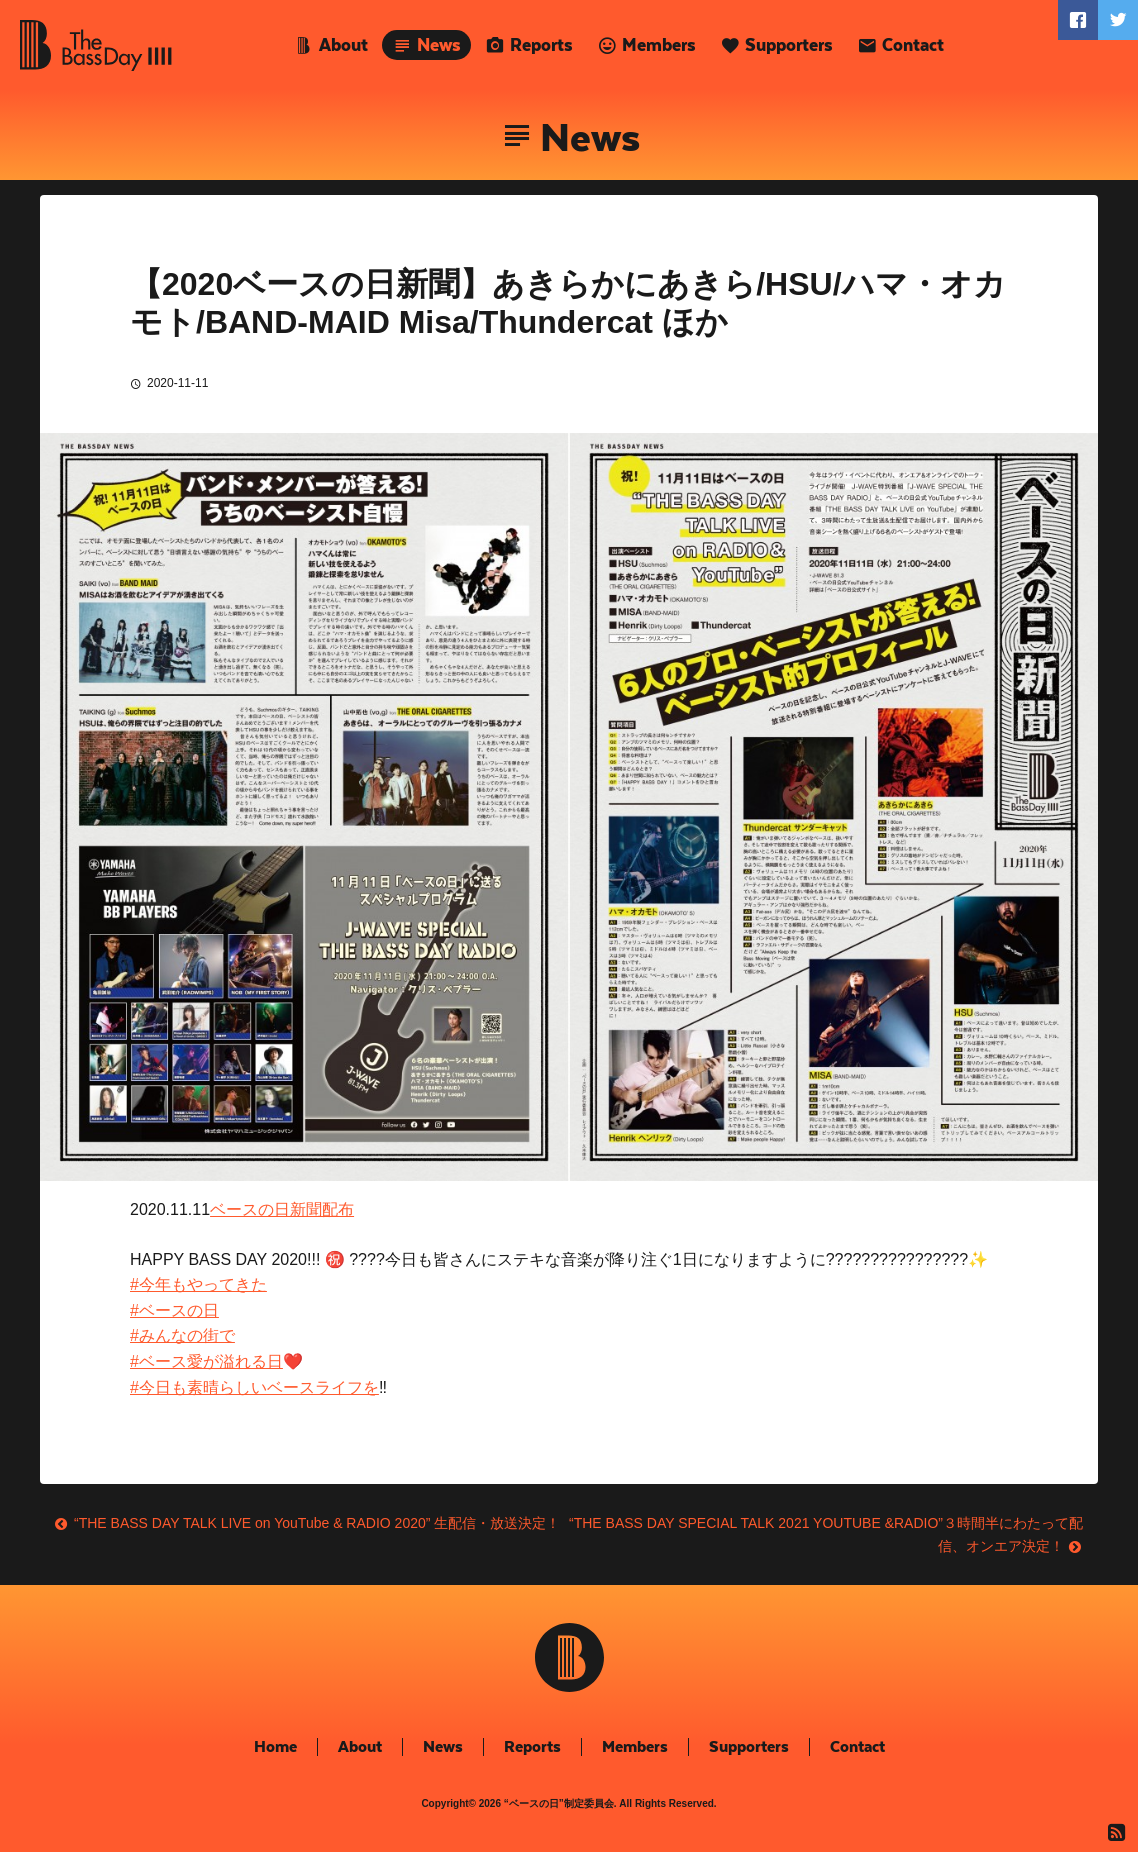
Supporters (789, 45)
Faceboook (1078, 20)
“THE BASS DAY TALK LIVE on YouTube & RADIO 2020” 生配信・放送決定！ (317, 1523)
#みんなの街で (182, 1335)
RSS (1118, 1832)
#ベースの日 (174, 1310)
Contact (913, 45)
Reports (541, 45)
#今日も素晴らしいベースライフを (254, 1387)
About (343, 45)
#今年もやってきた (198, 1284)
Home (275, 1746)
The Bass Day (96, 45)
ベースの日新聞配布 (282, 1209)
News (439, 45)
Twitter (1118, 20)
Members (659, 45)
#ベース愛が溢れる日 (206, 1361)
